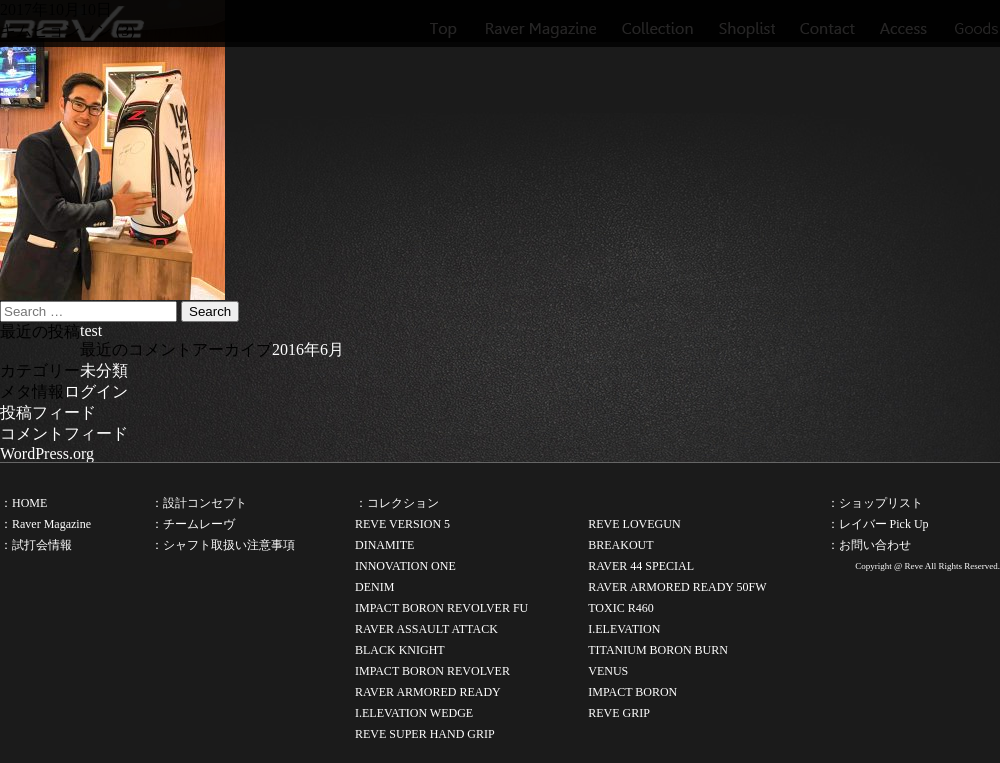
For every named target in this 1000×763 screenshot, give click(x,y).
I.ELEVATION (624, 629)
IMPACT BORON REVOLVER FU (441, 608)
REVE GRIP (619, 713)
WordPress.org (47, 453)
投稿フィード (48, 412)
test (91, 330)
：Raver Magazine (45, 524)
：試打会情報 (36, 545)
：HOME (23, 503)
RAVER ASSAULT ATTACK (426, 629)
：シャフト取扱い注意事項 (223, 545)
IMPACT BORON (632, 692)
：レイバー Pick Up (878, 524)
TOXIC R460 (620, 608)
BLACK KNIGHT (400, 650)
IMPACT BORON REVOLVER (432, 671)
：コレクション (397, 503)
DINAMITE (384, 545)
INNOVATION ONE (405, 566)
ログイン (96, 391)
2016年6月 (308, 349)
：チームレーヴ (193, 524)
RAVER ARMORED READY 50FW (677, 587)
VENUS (608, 671)
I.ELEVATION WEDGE (414, 713)
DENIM (374, 587)
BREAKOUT (620, 545)
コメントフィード (64, 433)
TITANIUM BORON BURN (658, 650)
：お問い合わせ (869, 545)
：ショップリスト (875, 503)
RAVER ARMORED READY (428, 692)
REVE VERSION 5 (402, 524)
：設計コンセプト (199, 503)
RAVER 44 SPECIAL (641, 566)
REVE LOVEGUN (634, 524)
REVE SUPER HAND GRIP (425, 734)
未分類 (104, 370)
